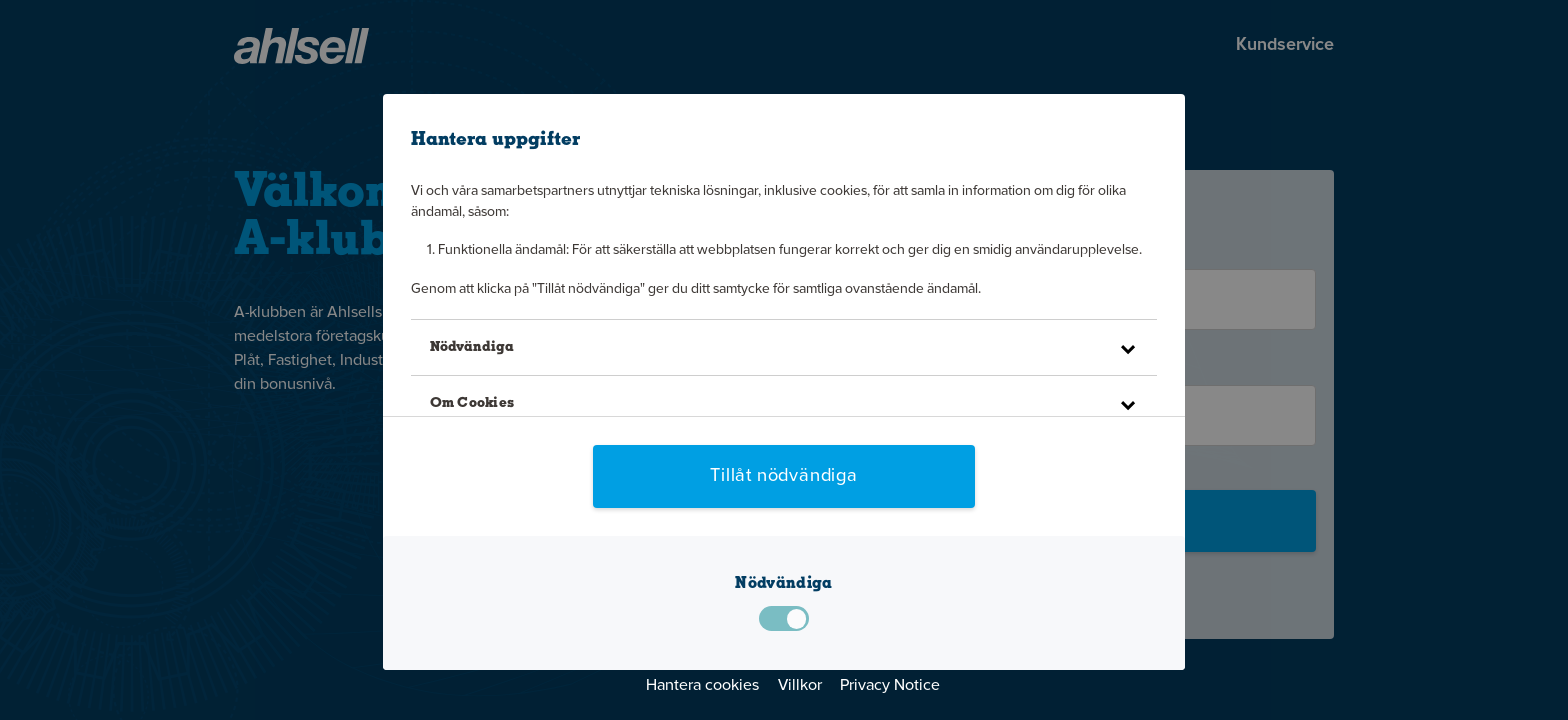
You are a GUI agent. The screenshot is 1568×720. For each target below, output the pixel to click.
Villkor (800, 686)
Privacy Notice (890, 686)
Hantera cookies (702, 686)
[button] (783, 348)
